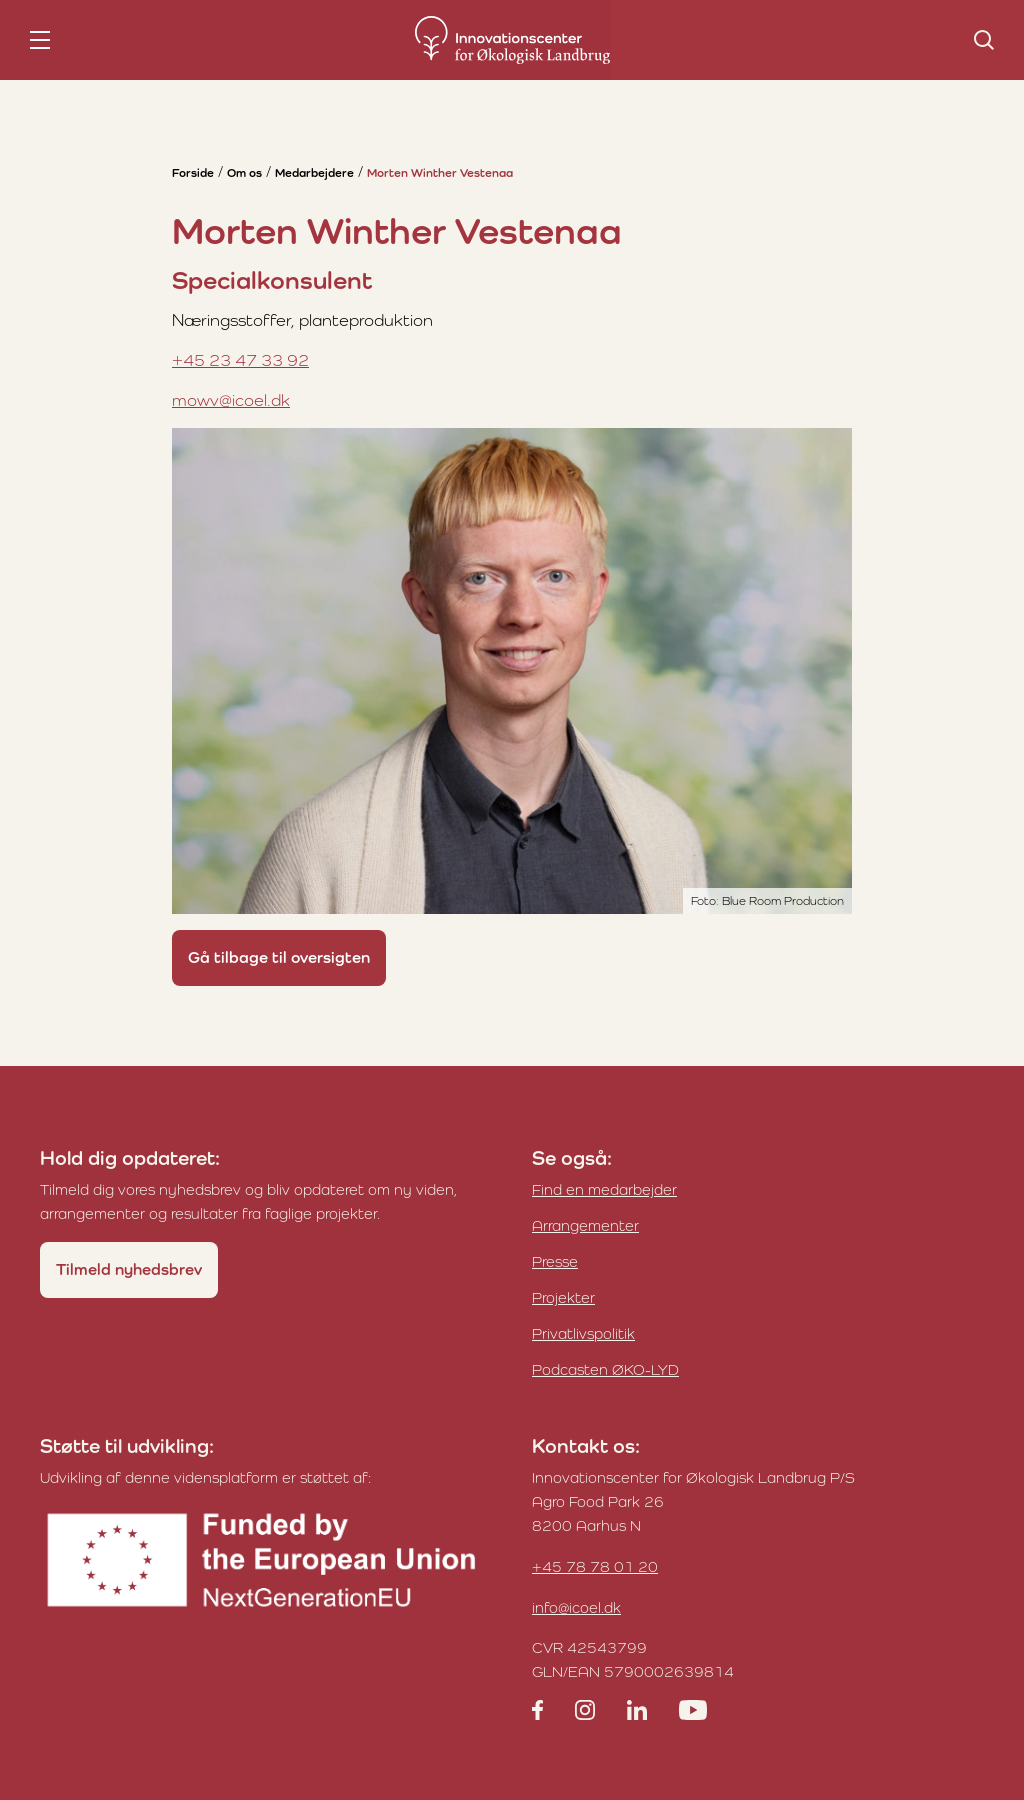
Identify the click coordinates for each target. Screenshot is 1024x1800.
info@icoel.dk (576, 1607)
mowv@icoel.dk (231, 400)
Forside (193, 173)
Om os (244, 173)
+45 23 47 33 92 (240, 360)
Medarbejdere (314, 173)
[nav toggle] (40, 40)
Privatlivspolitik (583, 1333)
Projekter (563, 1297)
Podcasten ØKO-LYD (605, 1369)
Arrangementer (585, 1225)
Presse (555, 1261)
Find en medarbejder (604, 1189)
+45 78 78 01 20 (595, 1566)
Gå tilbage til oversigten (279, 957)
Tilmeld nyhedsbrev (129, 1269)
